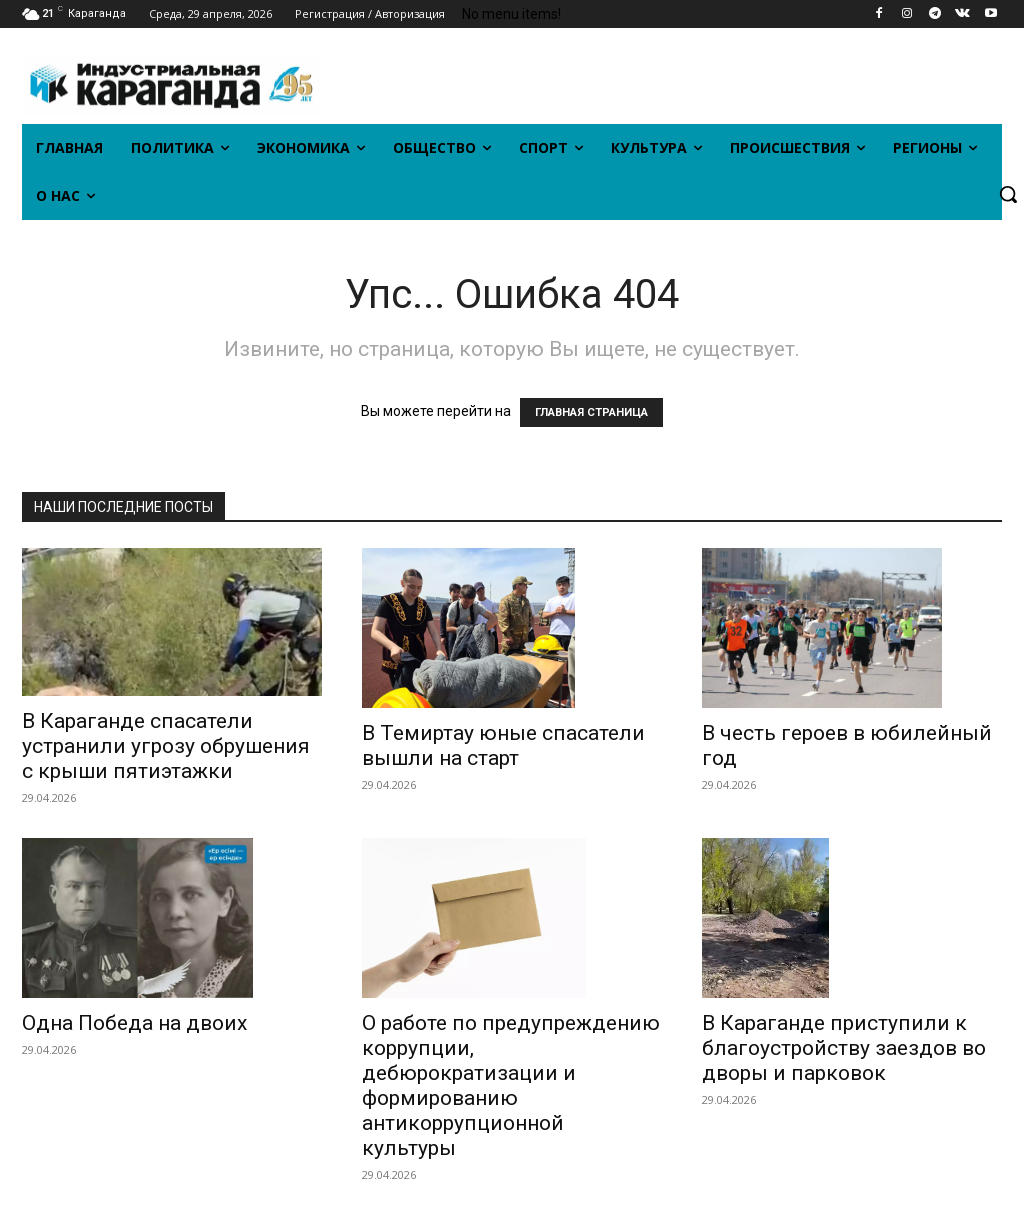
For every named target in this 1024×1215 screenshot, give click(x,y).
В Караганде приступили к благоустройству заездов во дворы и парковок (844, 1048)
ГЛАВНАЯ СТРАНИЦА (591, 412)
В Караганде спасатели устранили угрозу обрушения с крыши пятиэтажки (166, 746)
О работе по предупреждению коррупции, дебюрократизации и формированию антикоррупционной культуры (511, 1085)
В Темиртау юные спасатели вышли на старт (503, 745)
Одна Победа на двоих (134, 1023)
